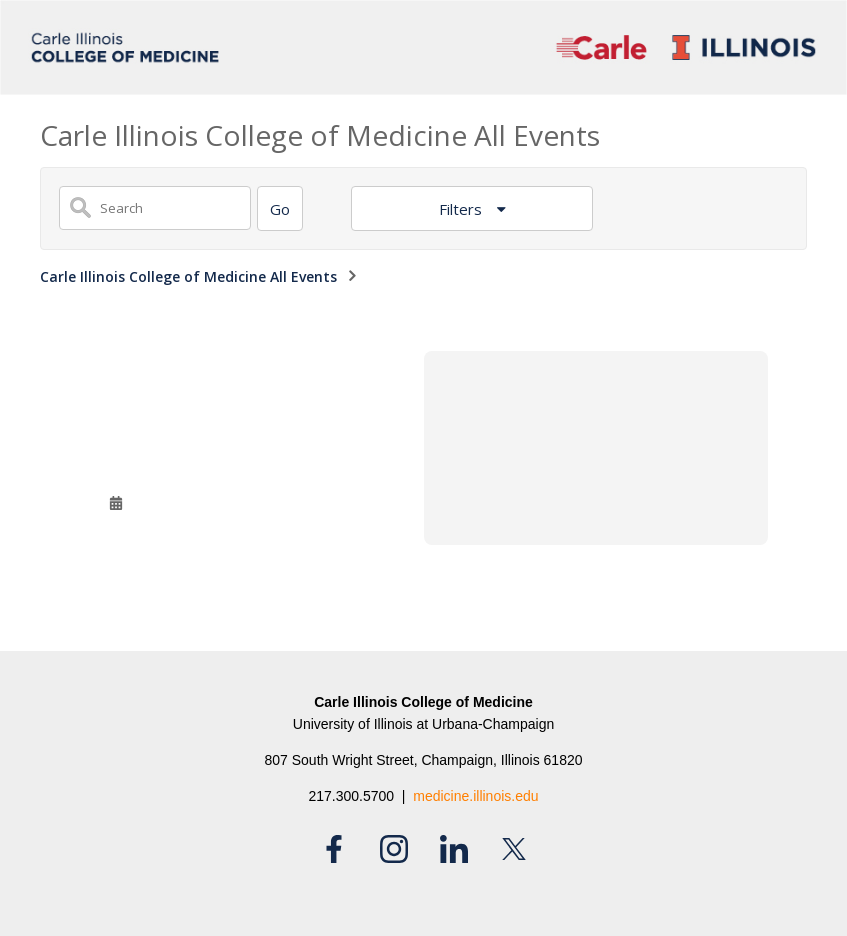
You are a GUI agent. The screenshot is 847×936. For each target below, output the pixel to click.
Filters (462, 209)
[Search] (280, 208)
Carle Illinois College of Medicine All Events (188, 276)
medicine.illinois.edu (475, 796)
